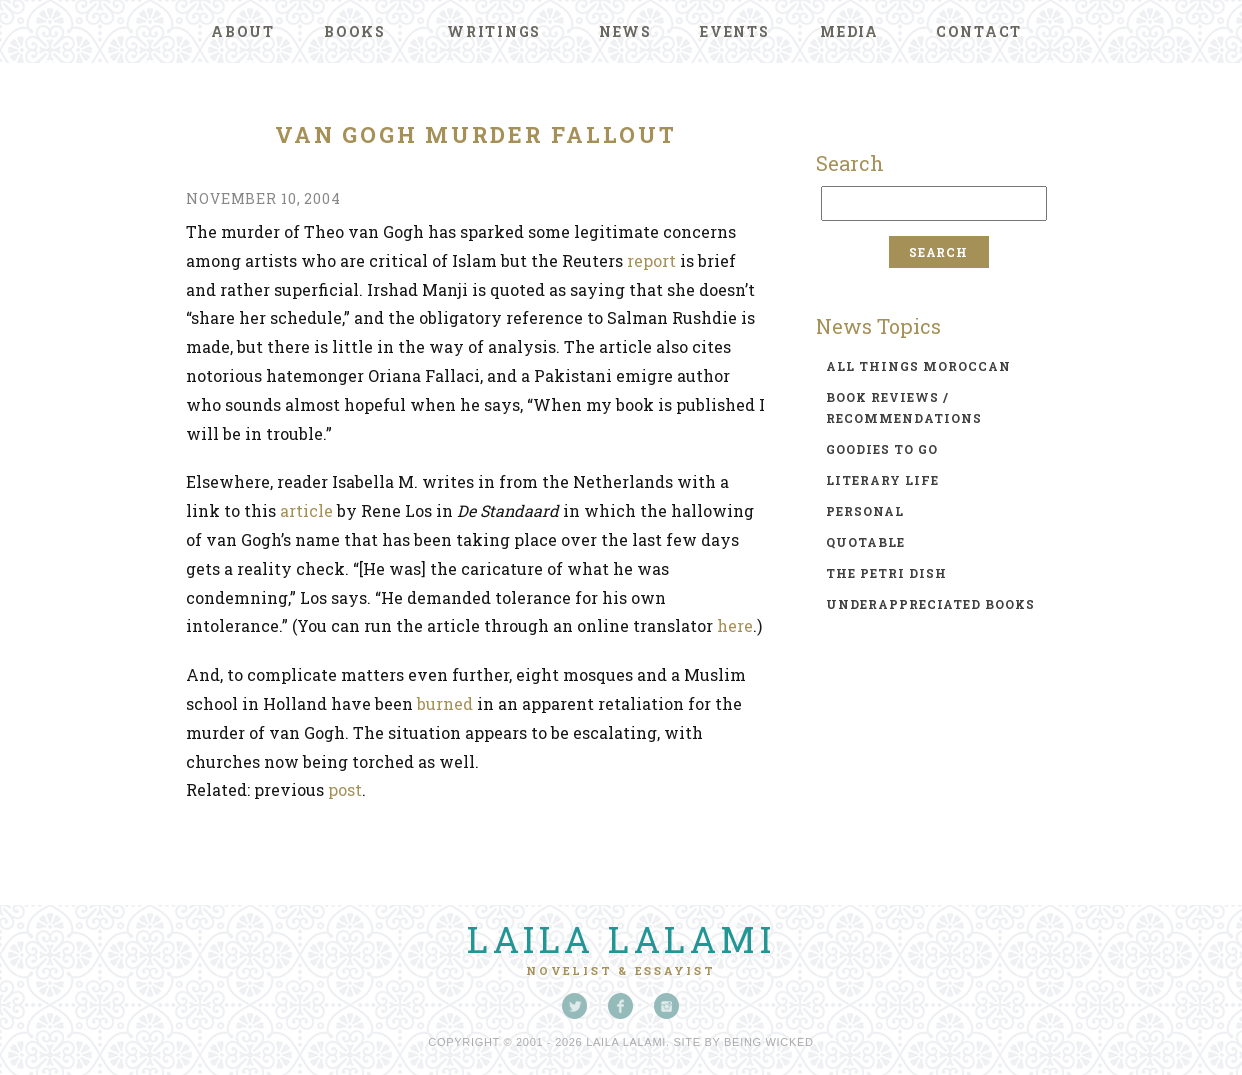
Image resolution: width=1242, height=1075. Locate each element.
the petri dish (886, 573)
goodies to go (882, 449)
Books (355, 31)
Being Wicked (769, 1042)
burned (445, 703)
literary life (882, 480)
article (306, 510)
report (651, 260)
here (735, 625)
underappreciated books (930, 604)
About (243, 31)
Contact (979, 31)
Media (849, 31)
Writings (494, 31)
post (345, 789)
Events (735, 31)
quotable (865, 542)
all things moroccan (918, 366)
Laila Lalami (621, 939)
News (625, 31)
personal (865, 511)
